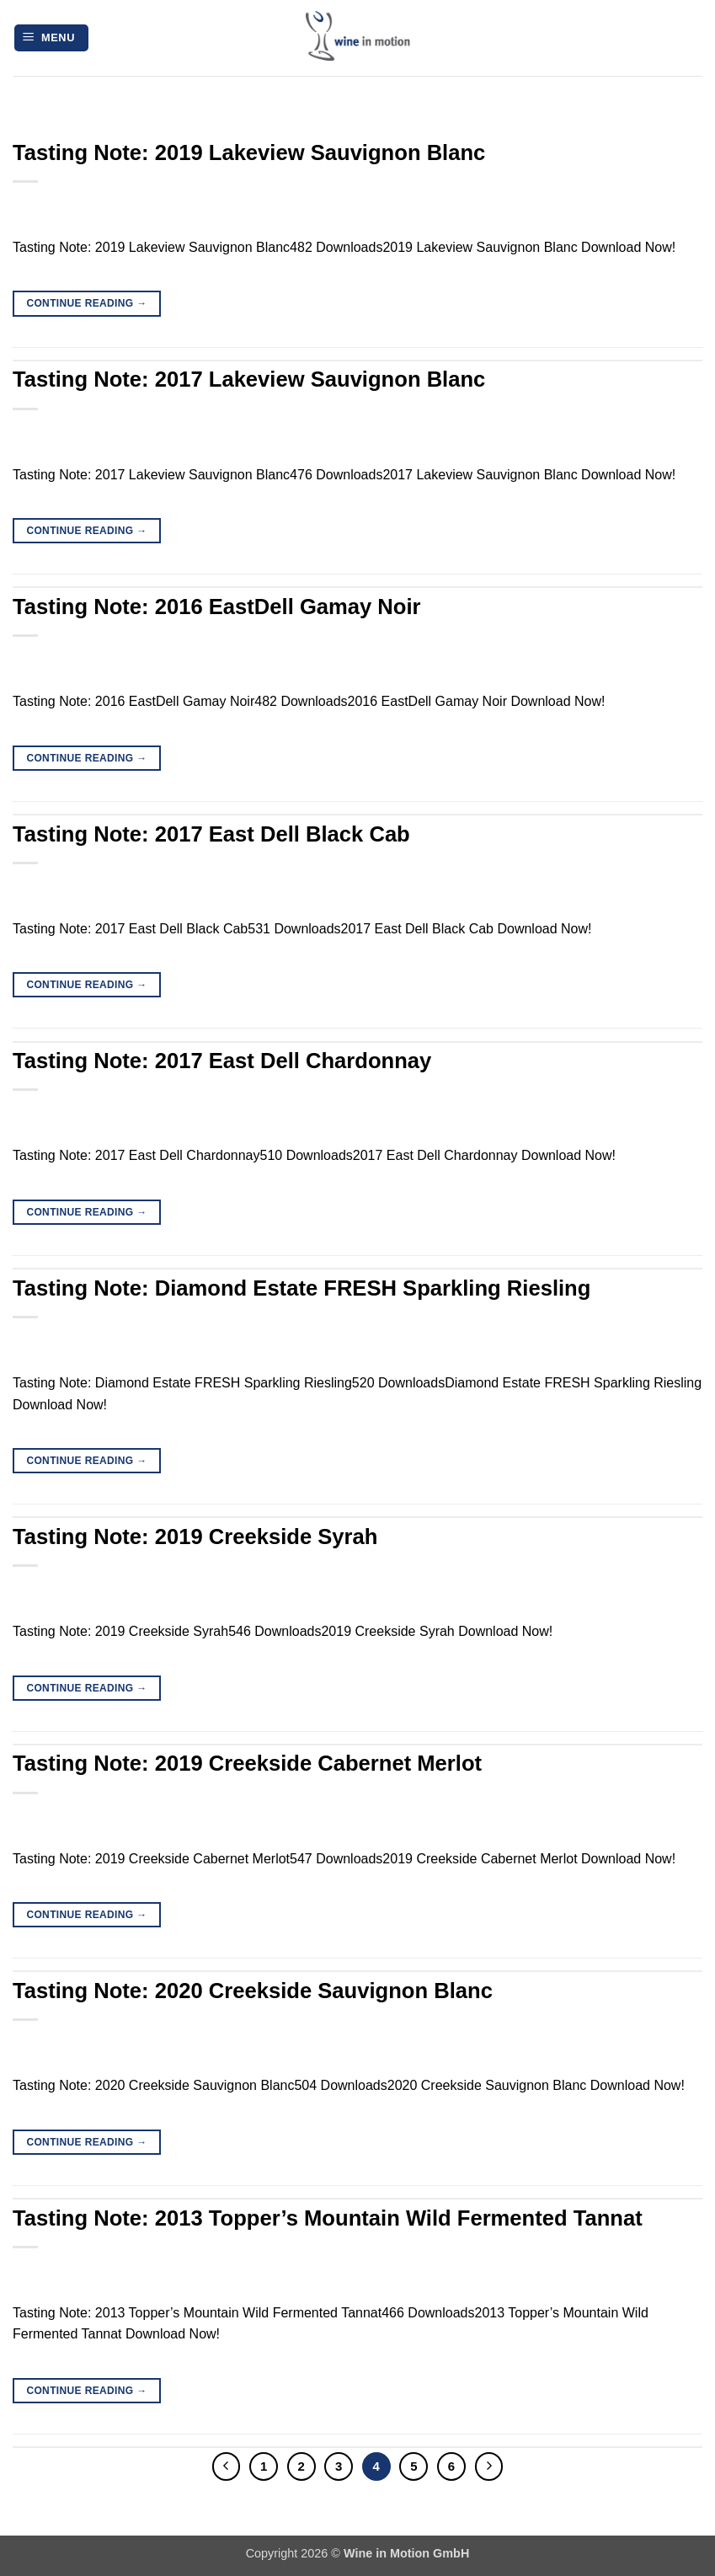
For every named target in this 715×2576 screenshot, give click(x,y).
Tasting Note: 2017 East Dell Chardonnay (222, 1060)
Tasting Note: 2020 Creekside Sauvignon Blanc (253, 1990)
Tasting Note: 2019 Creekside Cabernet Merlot (247, 1763)
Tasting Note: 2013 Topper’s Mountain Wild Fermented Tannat (328, 2218)
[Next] (489, 2466)
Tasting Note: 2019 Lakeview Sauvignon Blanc (249, 152)
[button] (51, 38)
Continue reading (86, 304)
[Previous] (226, 2466)
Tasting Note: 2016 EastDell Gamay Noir (217, 606)
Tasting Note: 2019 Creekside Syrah (195, 1536)
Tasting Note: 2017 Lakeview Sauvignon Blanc (249, 379)
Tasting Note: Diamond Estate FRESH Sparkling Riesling (301, 1288)
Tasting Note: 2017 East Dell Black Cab (211, 834)
